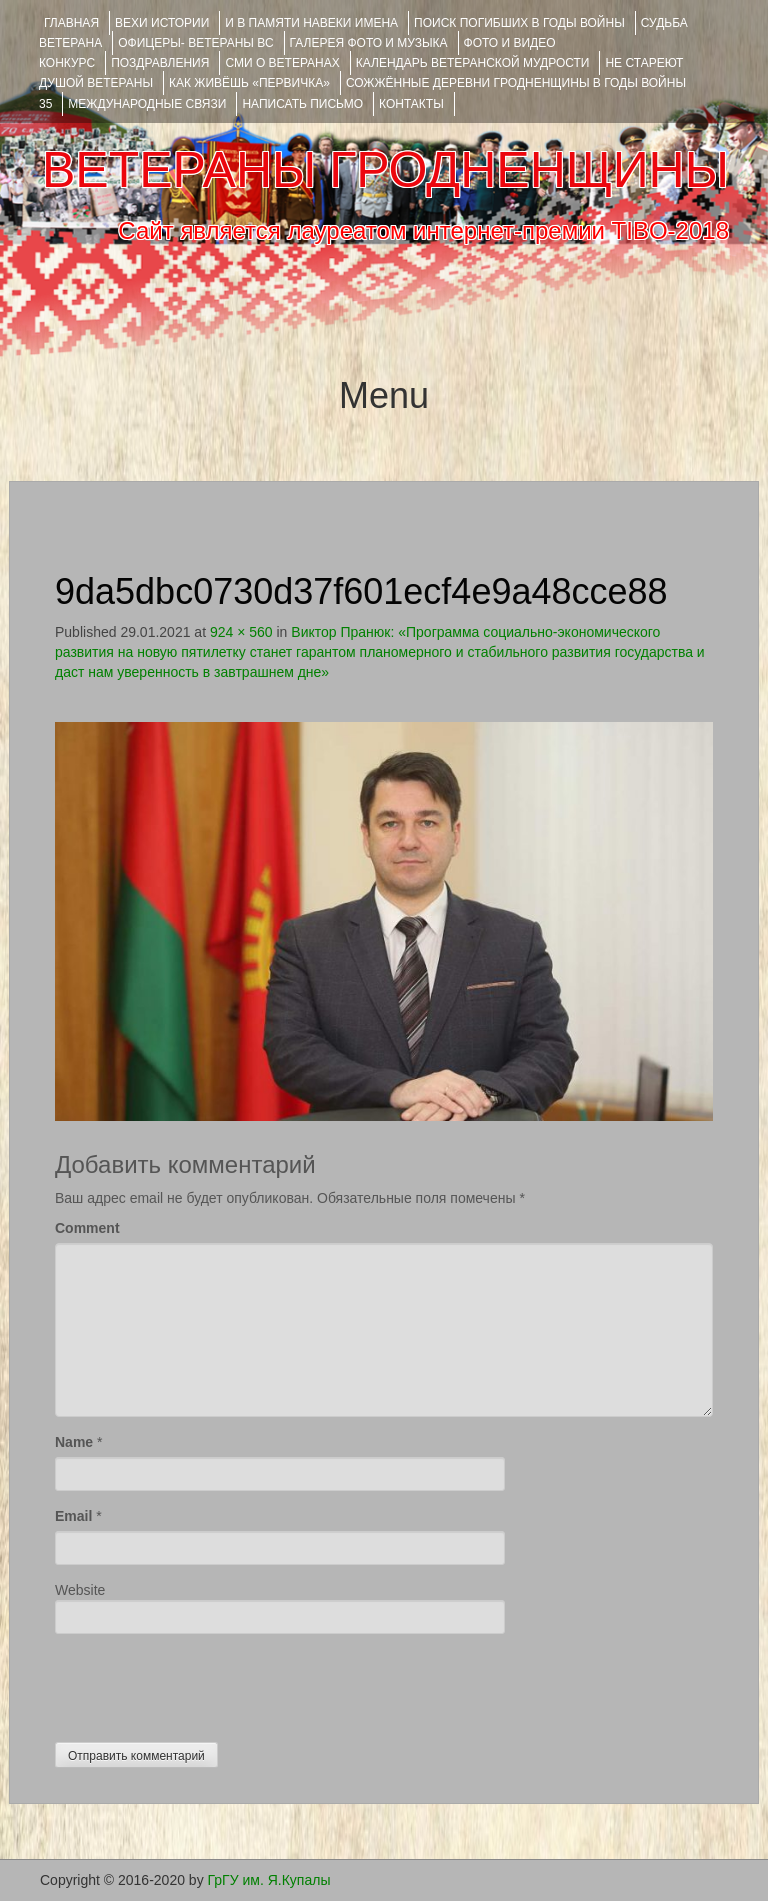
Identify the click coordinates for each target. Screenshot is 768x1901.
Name (74, 1442)
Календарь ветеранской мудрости (473, 63)
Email (73, 1516)
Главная (71, 23)
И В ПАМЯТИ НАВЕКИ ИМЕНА (311, 23)
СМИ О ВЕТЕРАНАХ (282, 63)
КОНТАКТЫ (411, 104)
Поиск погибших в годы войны (519, 23)
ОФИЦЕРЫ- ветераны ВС (195, 43)
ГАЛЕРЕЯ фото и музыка (369, 43)
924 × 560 (241, 632)
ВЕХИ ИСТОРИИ (162, 23)
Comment (87, 1228)
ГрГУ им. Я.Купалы (269, 1880)
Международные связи (147, 104)
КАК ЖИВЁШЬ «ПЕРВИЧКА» (249, 83)
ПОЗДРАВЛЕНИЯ (160, 63)
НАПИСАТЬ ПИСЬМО (302, 104)
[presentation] (207, 1683)
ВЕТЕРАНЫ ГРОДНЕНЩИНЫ (385, 170)
